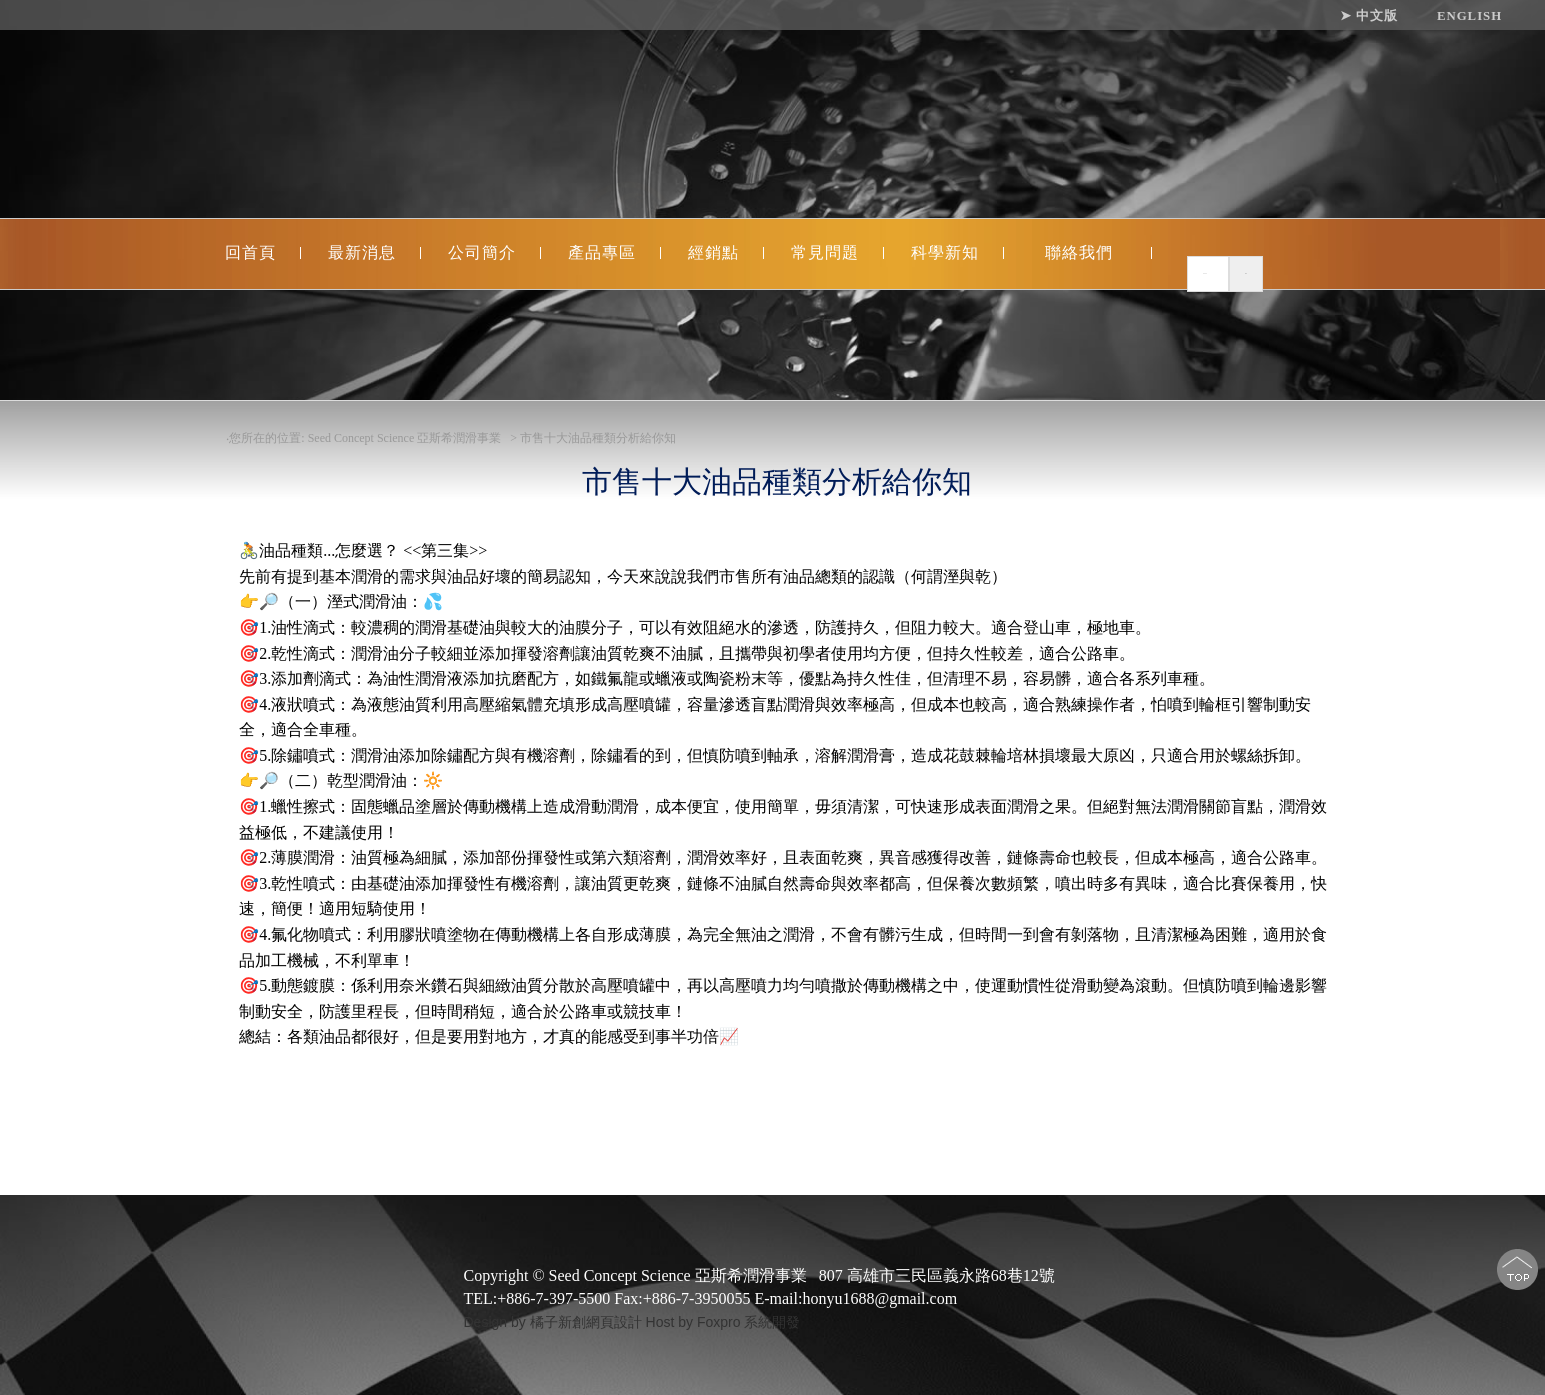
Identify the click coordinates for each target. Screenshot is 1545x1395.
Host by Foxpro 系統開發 (723, 1322)
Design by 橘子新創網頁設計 (555, 1322)
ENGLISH (1469, 16)
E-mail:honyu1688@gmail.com (855, 1298)
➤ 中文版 (1369, 16)
